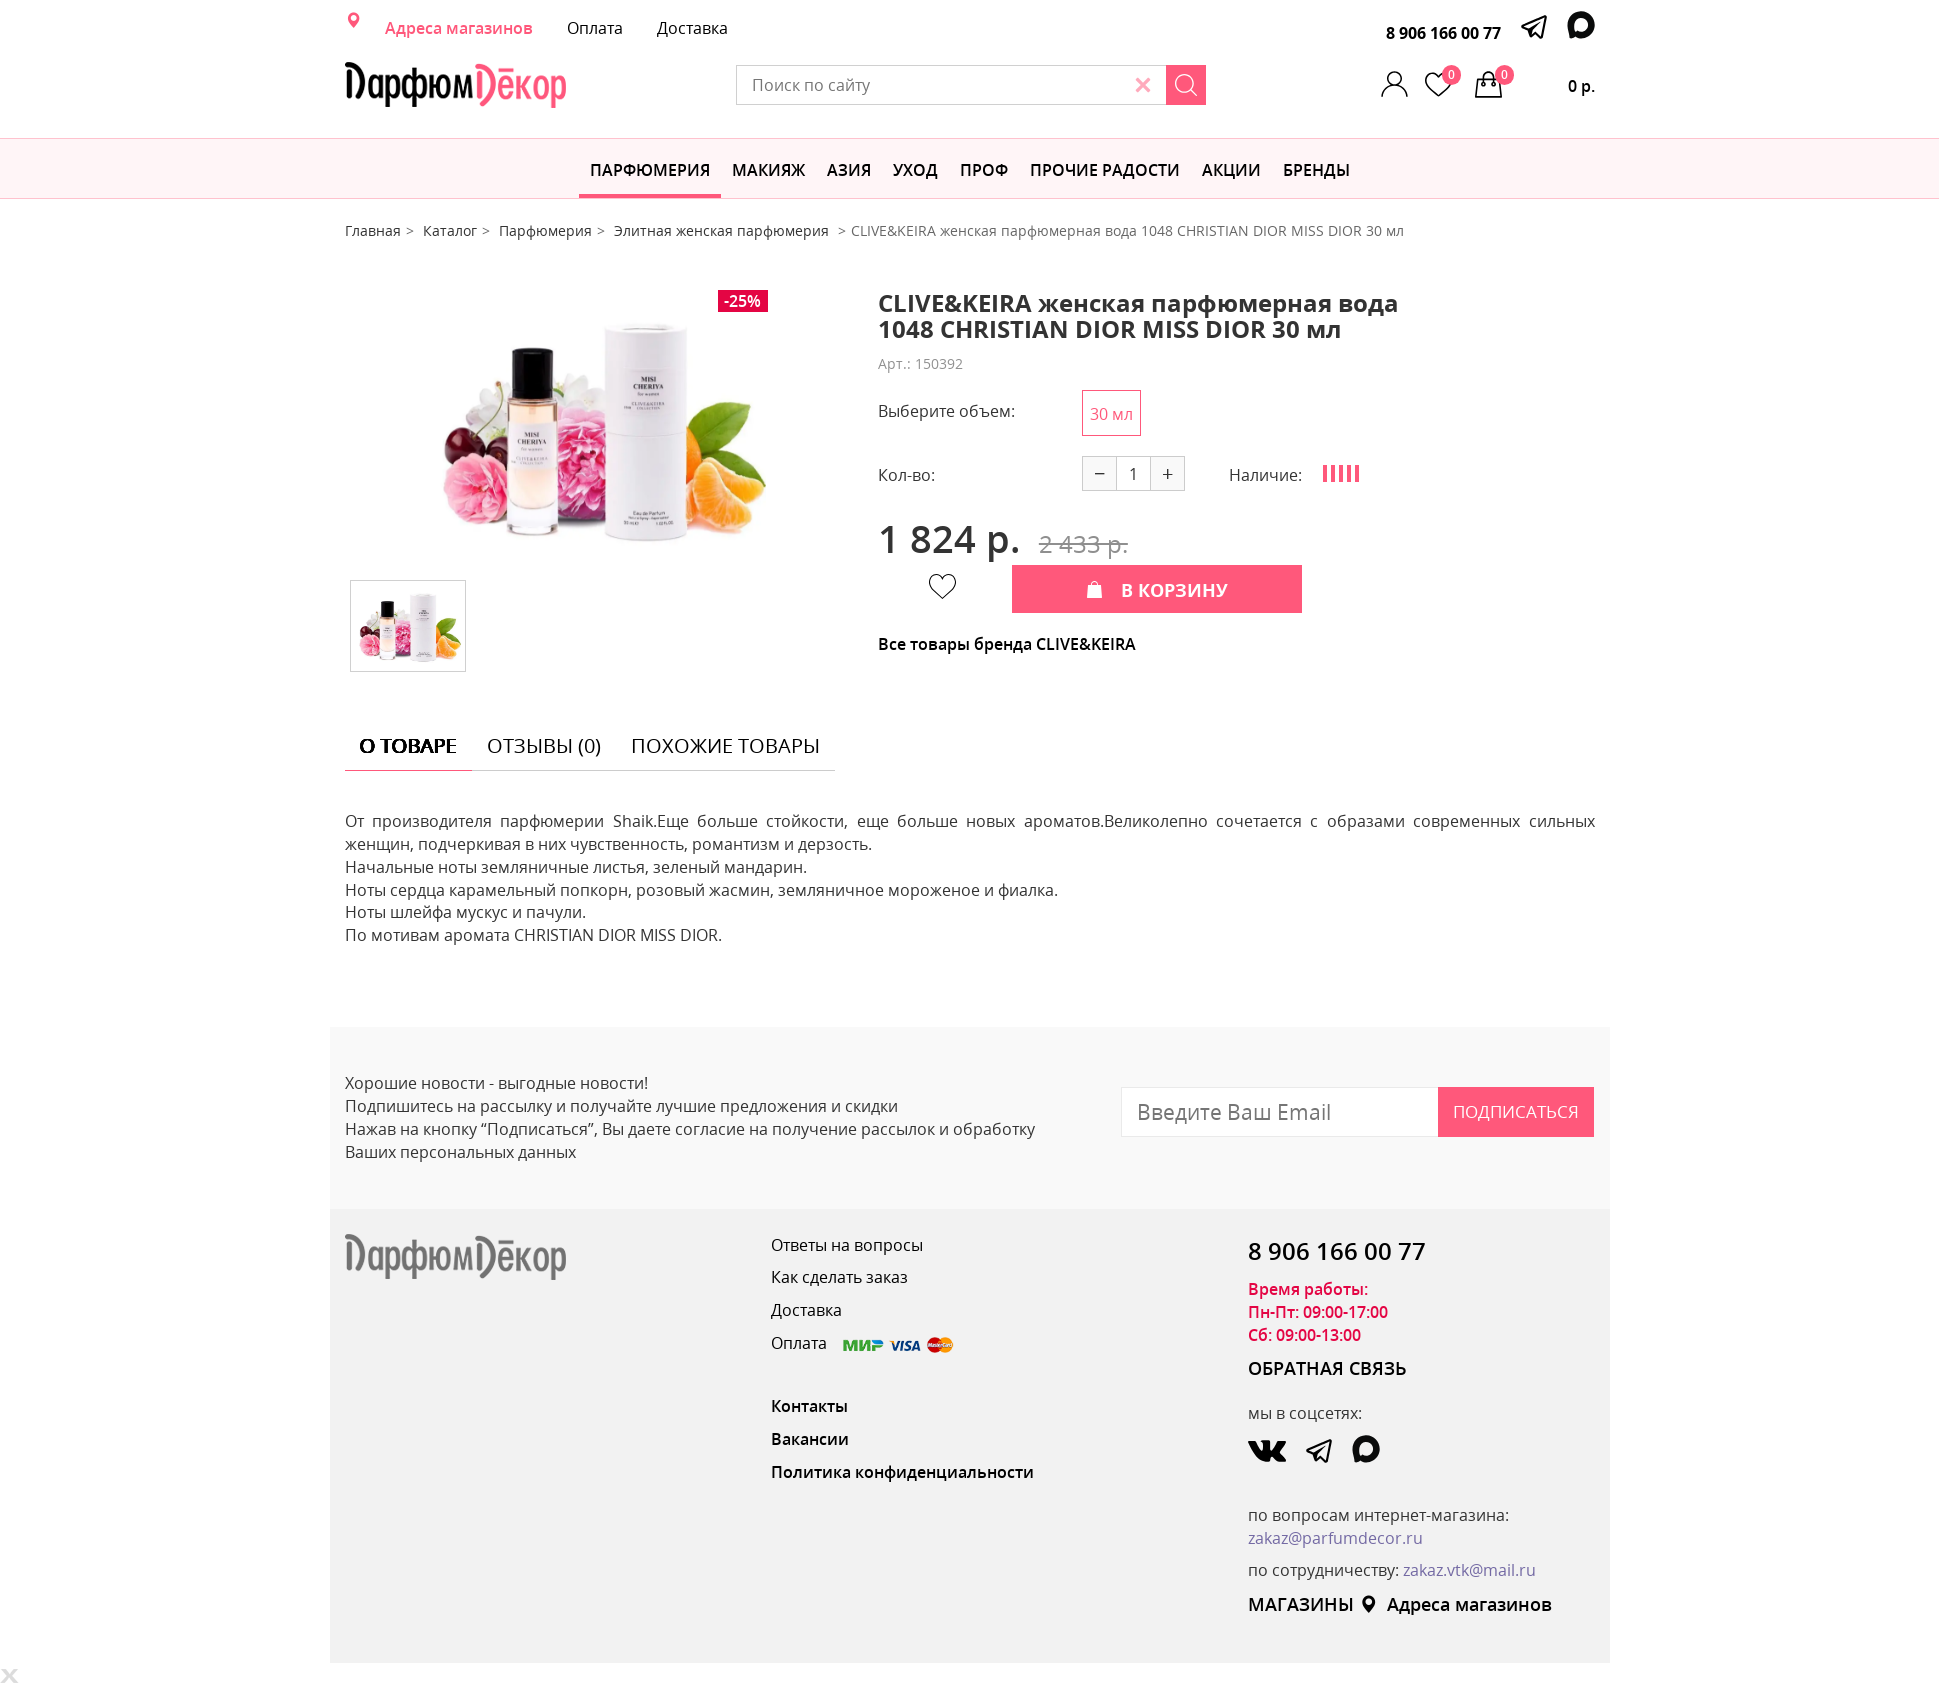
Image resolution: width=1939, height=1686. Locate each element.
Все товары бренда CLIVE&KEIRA (1007, 644)
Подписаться (1516, 1111)
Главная (373, 230)
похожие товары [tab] (725, 745)
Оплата (595, 28)
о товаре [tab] (408, 745)
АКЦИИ (1231, 170)
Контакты (809, 1406)
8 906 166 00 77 (1443, 33)
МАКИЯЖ (768, 170)
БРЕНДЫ (1316, 170)
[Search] (1186, 85)
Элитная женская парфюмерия (723, 230)
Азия (849, 170)
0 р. (1545, 81)
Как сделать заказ (839, 1277)
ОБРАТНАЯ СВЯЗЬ (1327, 1368)
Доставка (692, 28)
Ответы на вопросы (847, 1245)
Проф (984, 170)
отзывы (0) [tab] (544, 745)
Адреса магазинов (459, 28)
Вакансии (810, 1439)
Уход (915, 170)
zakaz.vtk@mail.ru (1469, 1570)
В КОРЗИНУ (1157, 590)
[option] (596, 427)
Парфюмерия (650, 170)
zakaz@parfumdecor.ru (1335, 1538)
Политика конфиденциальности (902, 1472)
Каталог (450, 230)
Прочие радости (1105, 170)
